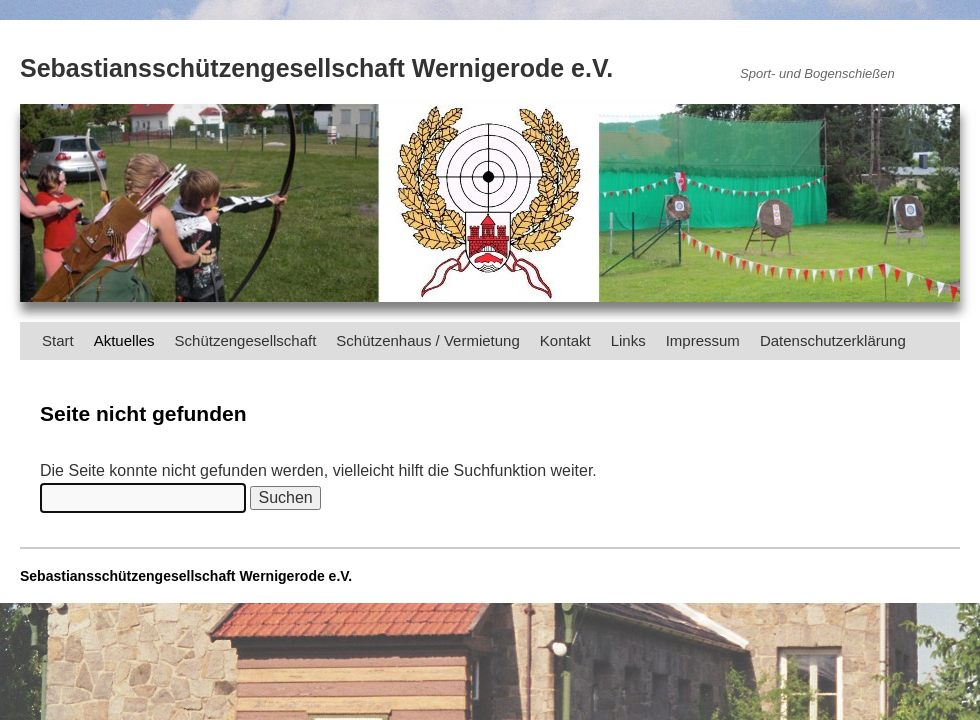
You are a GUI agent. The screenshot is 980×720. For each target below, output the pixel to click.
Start (58, 340)
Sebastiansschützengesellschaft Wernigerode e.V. (316, 68)
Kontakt (565, 340)
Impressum (703, 340)
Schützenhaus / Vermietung (427, 340)
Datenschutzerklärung (833, 340)
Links (628, 340)
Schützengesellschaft (246, 340)
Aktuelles (124, 340)
